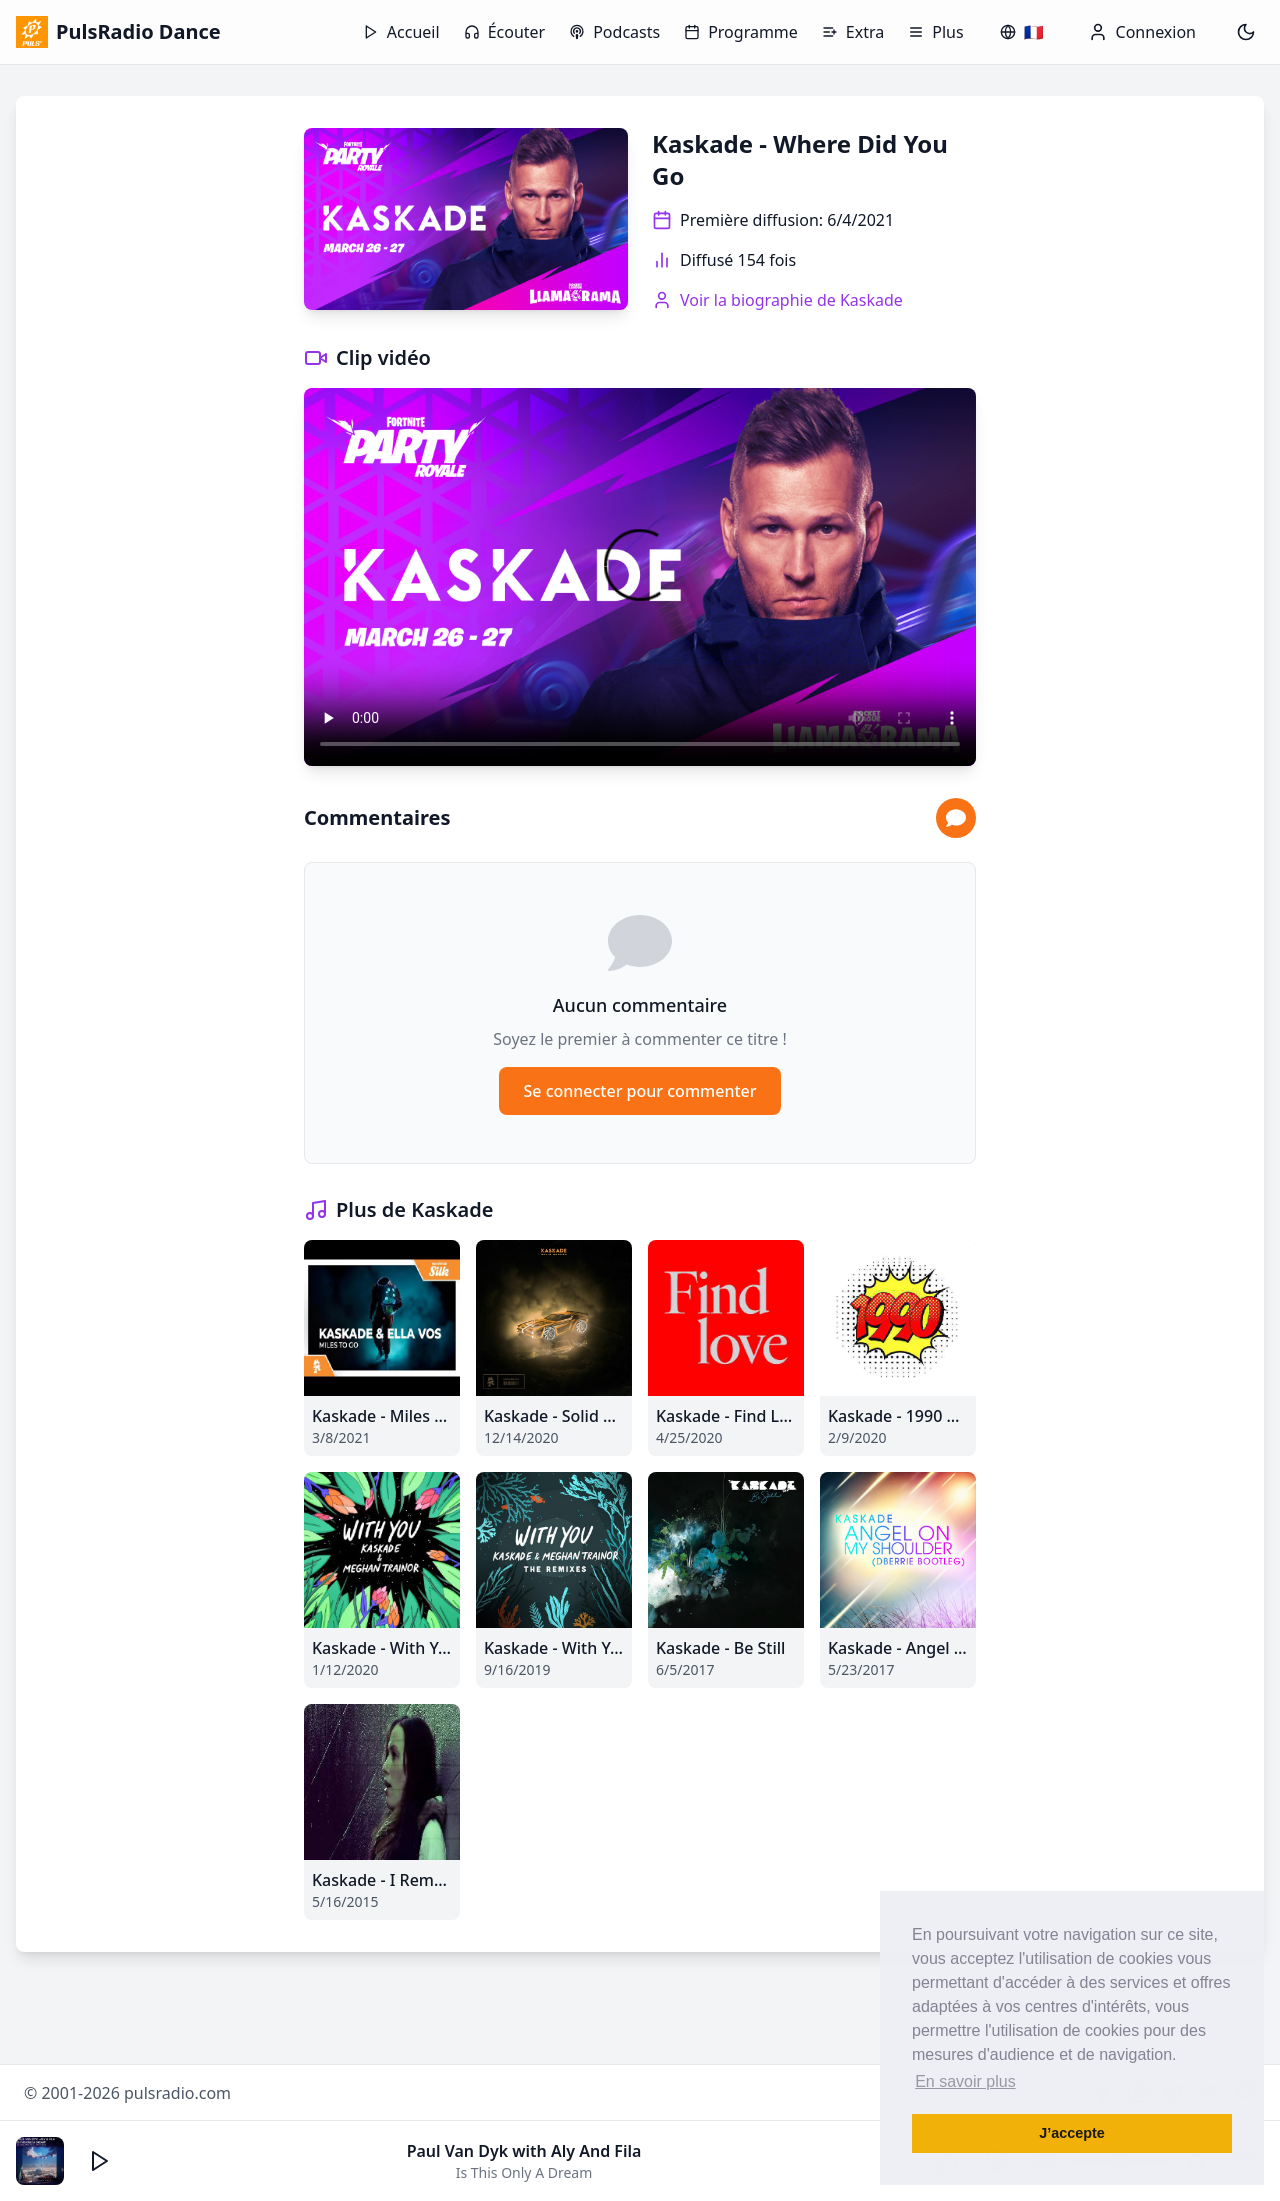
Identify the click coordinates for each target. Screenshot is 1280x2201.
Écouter (505, 32)
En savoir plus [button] (965, 2081)
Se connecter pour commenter (639, 1091)
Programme (741, 32)
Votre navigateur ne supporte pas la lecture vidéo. (640, 577)
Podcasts (614, 32)
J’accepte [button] (1072, 2133)
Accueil (401, 32)
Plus (935, 32)
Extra (853, 32)
